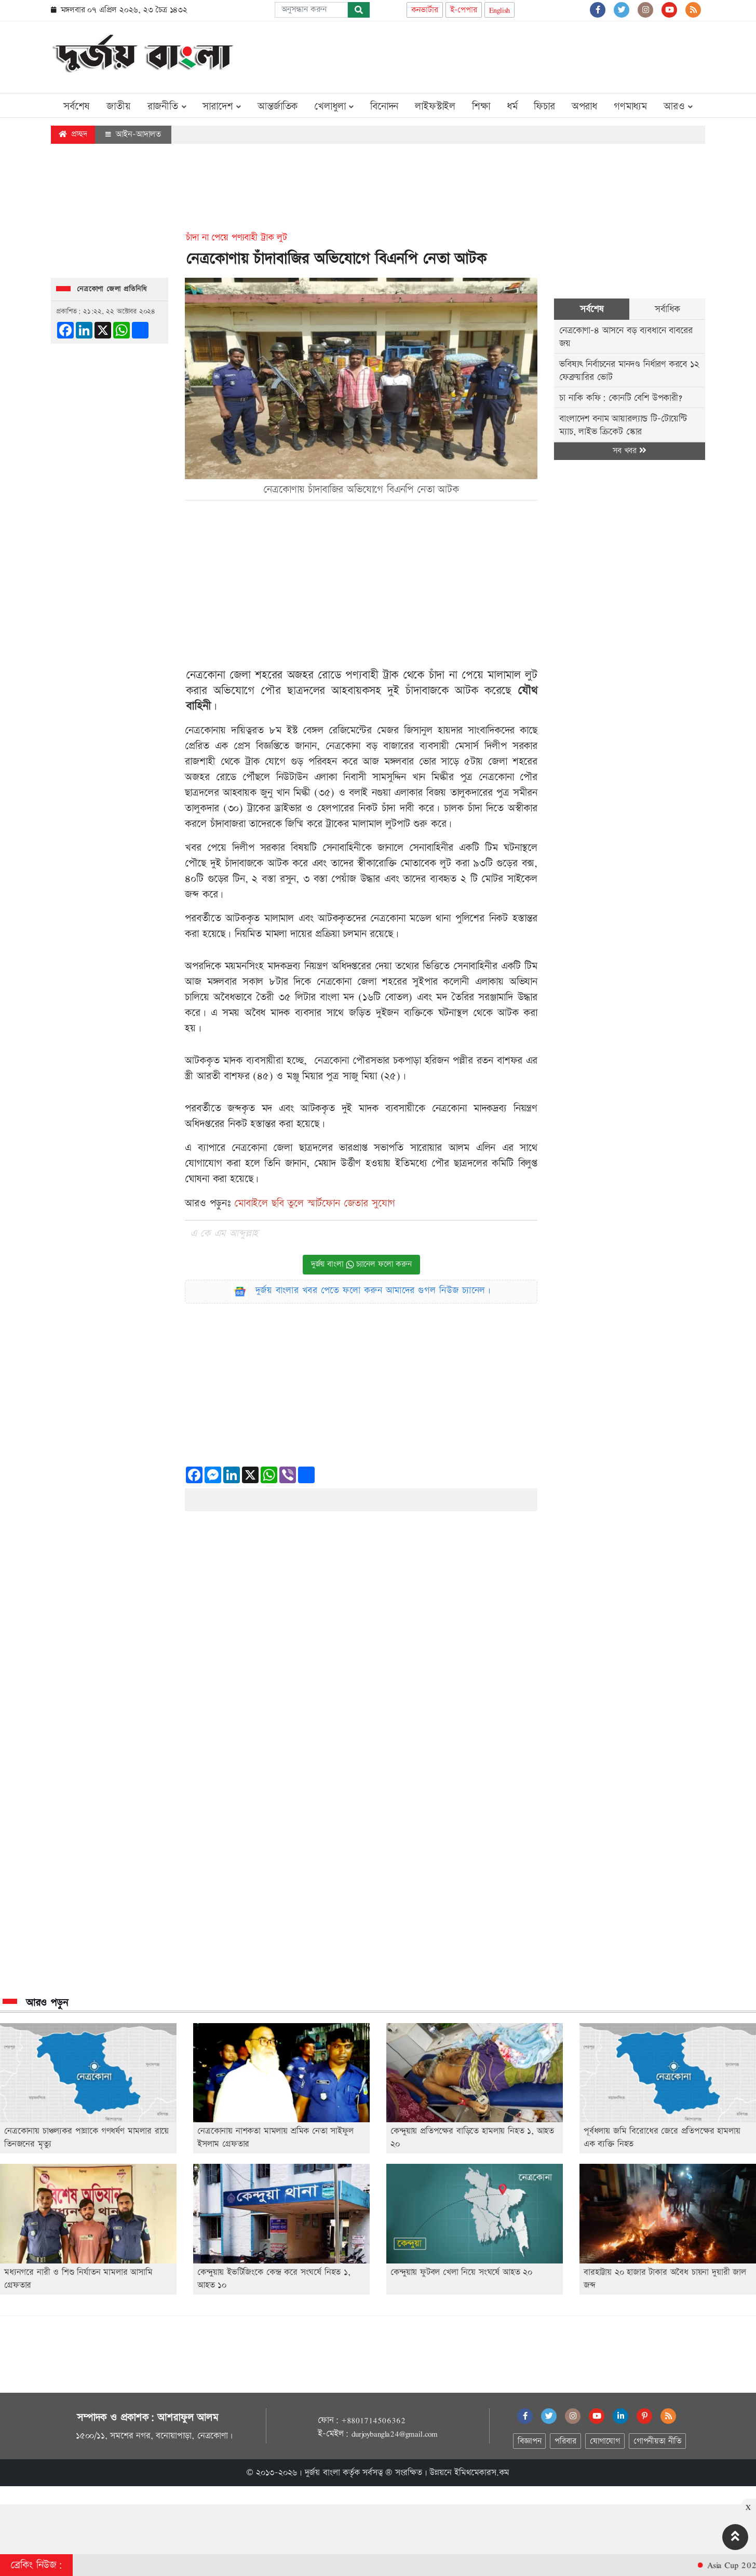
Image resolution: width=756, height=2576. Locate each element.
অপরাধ (584, 106)
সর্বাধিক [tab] (667, 309)
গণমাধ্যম (630, 106)
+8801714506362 (373, 2420)
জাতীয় (118, 106)
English (499, 10)
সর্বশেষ (76, 106)
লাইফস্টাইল (435, 106)
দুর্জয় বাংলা (322, 2472)
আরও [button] (678, 106)
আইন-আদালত (133, 134)
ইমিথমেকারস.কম (481, 2472)
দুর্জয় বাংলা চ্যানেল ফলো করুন (361, 1264)
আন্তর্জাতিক (278, 106)
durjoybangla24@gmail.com (395, 2434)
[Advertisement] (516, 55)
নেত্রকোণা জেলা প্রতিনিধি (112, 289)
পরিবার (565, 2441)
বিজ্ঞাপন (529, 2441)
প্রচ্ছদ (73, 134)
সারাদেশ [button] (222, 106)
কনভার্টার (424, 10)
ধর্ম (512, 106)
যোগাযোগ (605, 2441)
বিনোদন (384, 106)
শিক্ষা (481, 106)
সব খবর (629, 451)
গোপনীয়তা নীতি (657, 2441)
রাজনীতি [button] (166, 106)
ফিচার (544, 106)
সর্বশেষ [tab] (591, 309)
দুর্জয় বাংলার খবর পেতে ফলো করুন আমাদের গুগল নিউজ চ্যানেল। (373, 1290)
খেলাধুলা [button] (334, 106)
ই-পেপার (463, 10)
